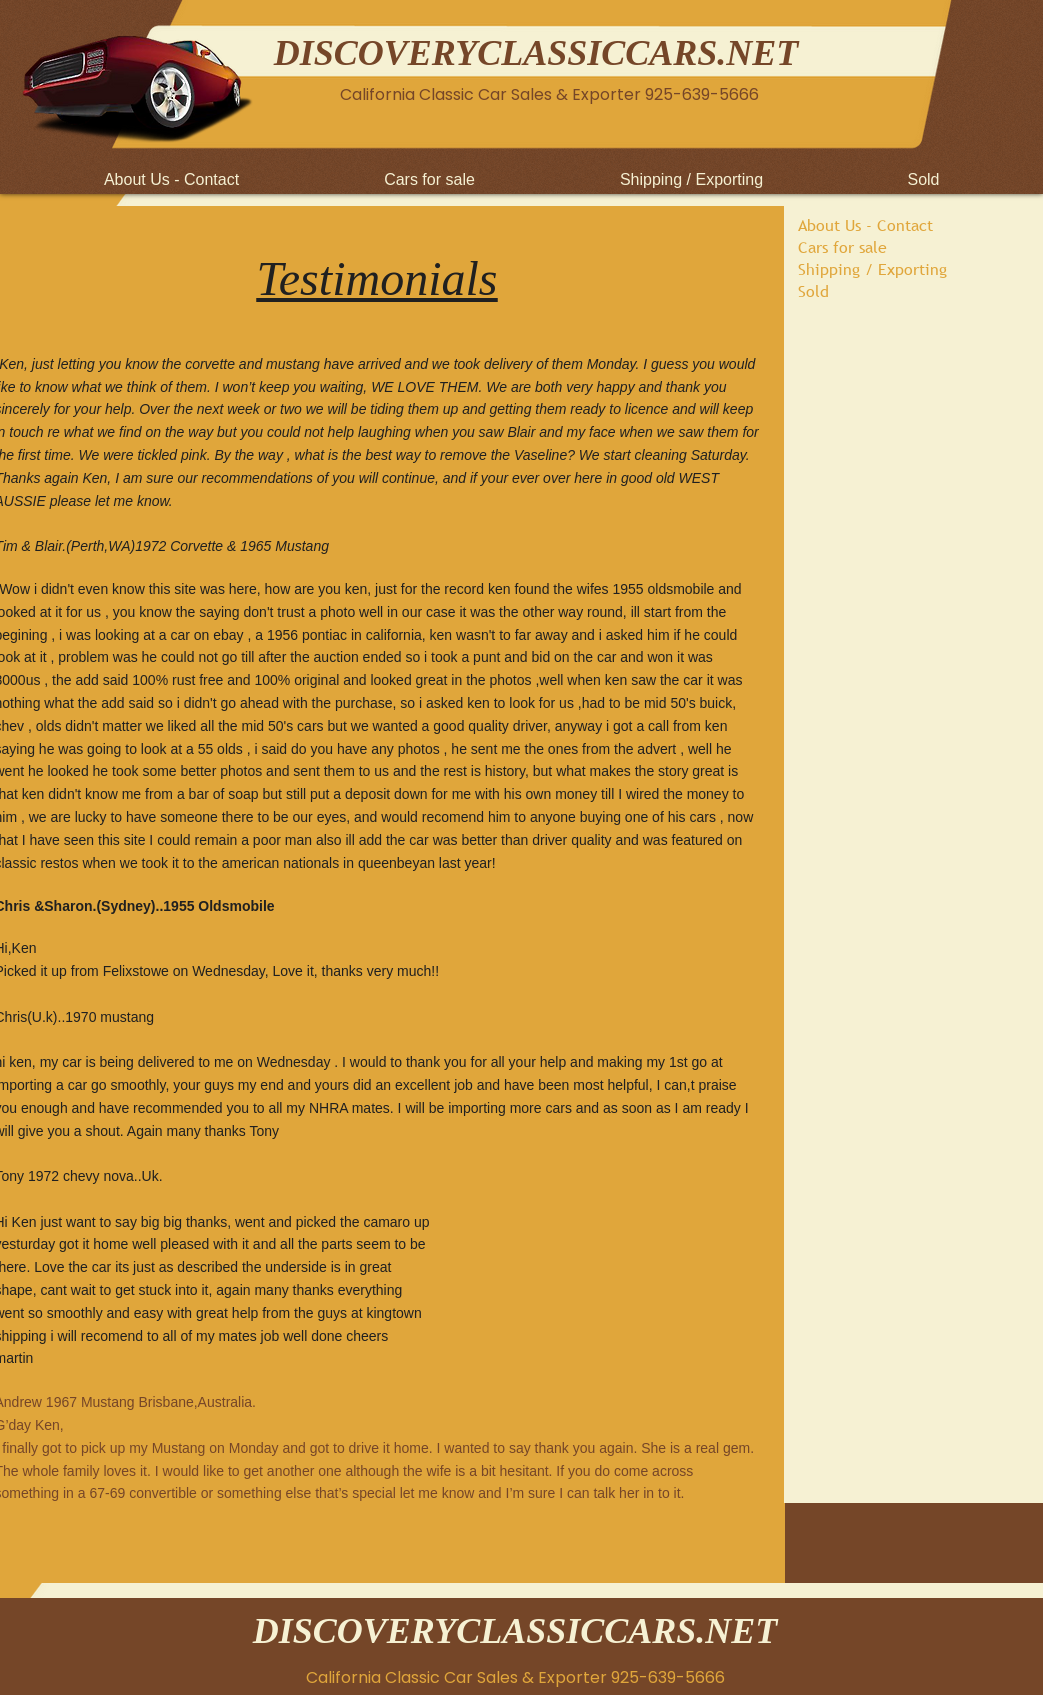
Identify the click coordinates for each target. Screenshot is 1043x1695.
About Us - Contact (865, 225)
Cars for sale (842, 247)
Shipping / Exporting (872, 269)
